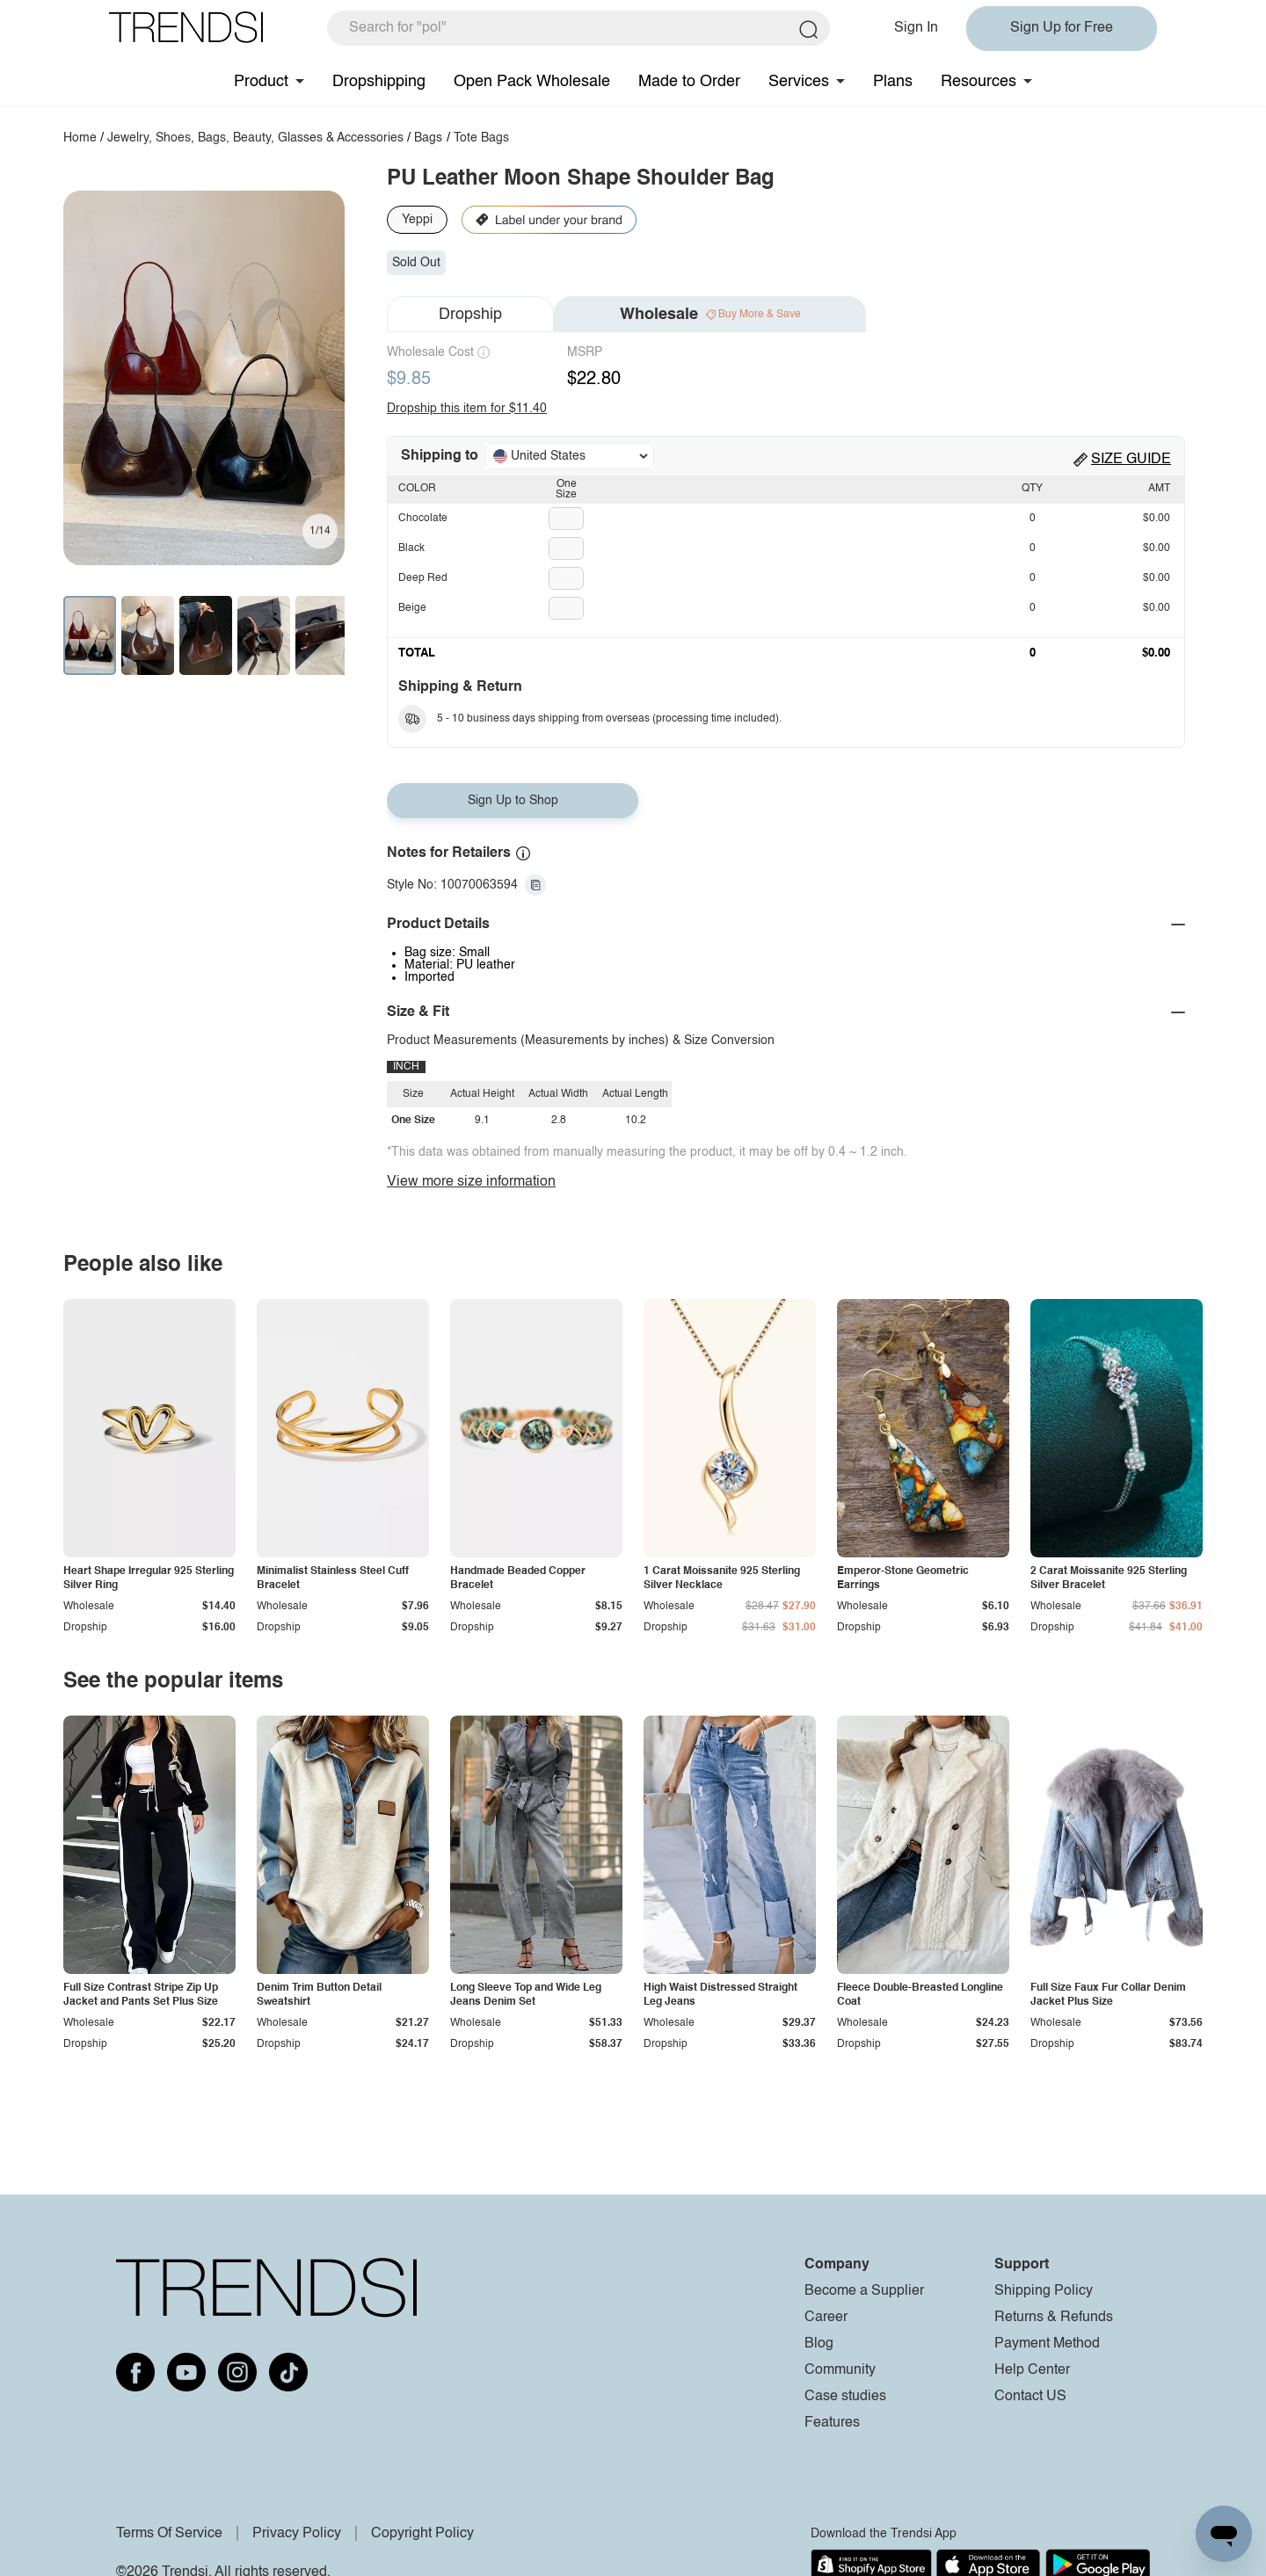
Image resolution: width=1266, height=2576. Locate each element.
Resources (978, 82)
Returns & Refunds (1053, 2318)
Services (798, 82)
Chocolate (422, 518)
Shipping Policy (1043, 2291)
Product (261, 82)
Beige (412, 608)
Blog (818, 2344)
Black (411, 548)
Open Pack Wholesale (532, 82)
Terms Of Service (169, 2534)
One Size (566, 489)
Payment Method (1047, 2344)
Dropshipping (379, 82)
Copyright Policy (422, 2534)
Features (832, 2423)
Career (826, 2318)
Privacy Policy (296, 2534)
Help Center (1032, 2370)
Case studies (845, 2397)
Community (840, 2370)
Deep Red (422, 578)
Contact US (1030, 2397)
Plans (893, 82)
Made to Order (689, 82)
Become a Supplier (864, 2291)
